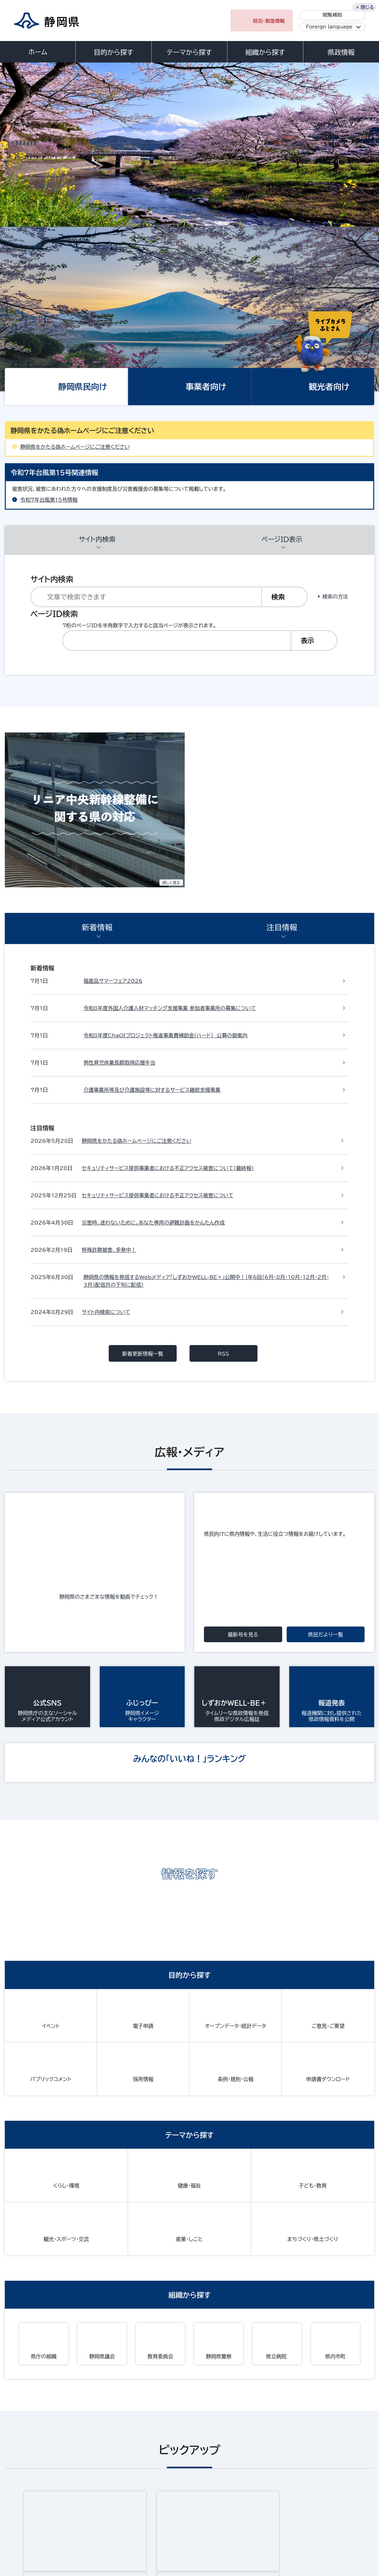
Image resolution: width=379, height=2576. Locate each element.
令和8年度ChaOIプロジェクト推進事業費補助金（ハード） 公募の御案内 (165, 796)
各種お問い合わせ (289, 2474)
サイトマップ (22, 2521)
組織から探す (265, 52)
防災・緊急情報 (269, 21)
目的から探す (113, 52)
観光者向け (329, 222)
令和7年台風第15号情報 (48, 335)
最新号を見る (243, 1173)
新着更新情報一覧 (142, 892)
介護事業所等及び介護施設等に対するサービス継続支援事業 (151, 851)
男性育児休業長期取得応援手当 (119, 823)
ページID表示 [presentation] (281, 375)
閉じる (367, 2532)
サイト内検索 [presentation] (97, 375)
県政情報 (341, 52)
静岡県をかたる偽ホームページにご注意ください (75, 282)
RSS (223, 892)
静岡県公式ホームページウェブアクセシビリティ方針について (217, 2513)
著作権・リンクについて (33, 2513)
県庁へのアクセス (346, 2474)
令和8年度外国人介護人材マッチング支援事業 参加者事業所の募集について (169, 769)
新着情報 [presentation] (97, 699)
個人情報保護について (105, 2513)
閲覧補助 (332, 15)
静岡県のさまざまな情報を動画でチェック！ (111, 1135)
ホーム (37, 51)
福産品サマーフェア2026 (112, 742)
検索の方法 (335, 418)
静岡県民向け (82, 222)
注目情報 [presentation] (281, 699)
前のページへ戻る (356, 2252)
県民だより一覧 (325, 1173)
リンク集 (314, 2513)
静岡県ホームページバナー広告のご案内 (253, 2188)
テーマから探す (189, 52)
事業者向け (206, 222)
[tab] (97, 376)
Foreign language (329, 26)
